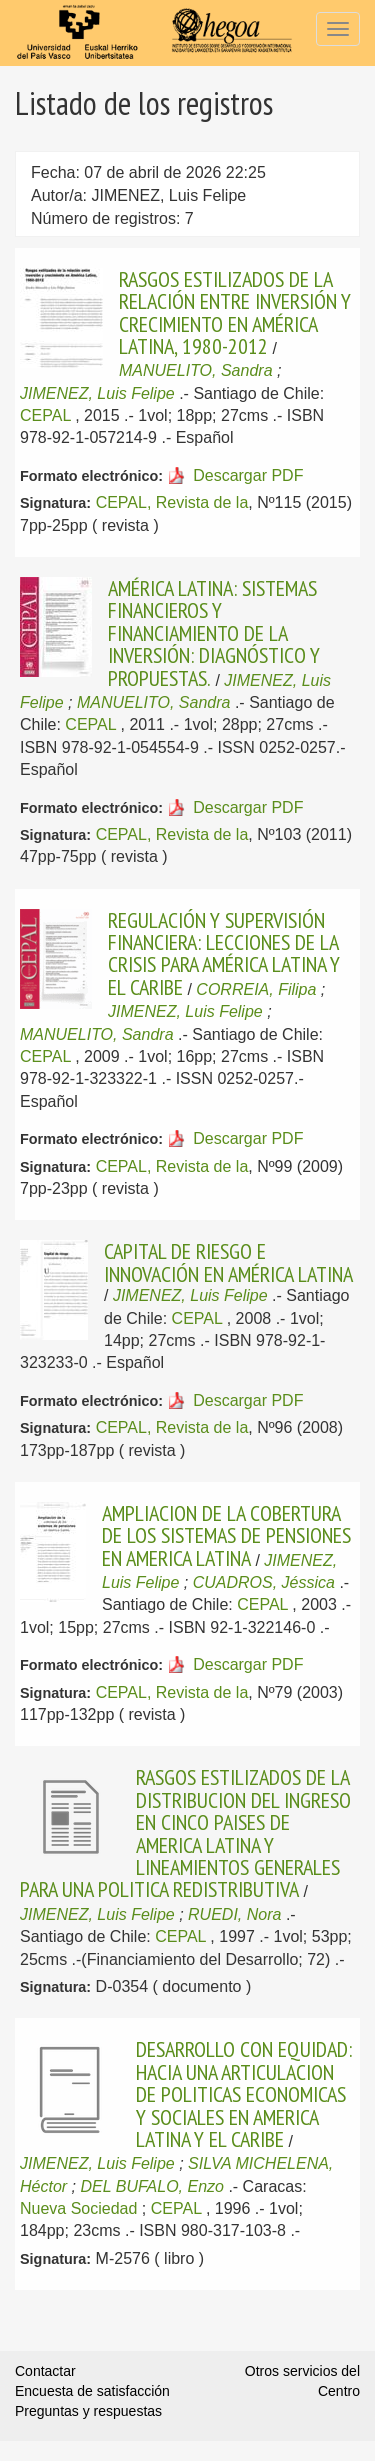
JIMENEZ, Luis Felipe (97, 393)
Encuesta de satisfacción (92, 2391)
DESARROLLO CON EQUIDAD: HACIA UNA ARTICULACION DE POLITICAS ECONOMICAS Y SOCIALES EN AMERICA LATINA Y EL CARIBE (244, 2094)
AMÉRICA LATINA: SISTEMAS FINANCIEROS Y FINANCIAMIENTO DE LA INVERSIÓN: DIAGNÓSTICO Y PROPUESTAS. (214, 633)
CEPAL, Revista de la (172, 502)
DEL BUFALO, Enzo (151, 2186)
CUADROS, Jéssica (264, 1582)
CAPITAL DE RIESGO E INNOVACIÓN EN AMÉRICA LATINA (228, 1262)
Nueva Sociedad (78, 2208)
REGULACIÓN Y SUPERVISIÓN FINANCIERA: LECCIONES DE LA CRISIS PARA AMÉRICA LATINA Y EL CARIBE (224, 953)
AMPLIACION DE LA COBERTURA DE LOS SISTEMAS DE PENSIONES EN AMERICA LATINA (226, 1535)
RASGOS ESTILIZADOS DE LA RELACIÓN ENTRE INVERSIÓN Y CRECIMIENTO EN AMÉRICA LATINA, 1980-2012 (235, 312)
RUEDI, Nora (234, 1914)
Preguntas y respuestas (88, 2411)
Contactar (45, 2371)
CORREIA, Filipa (256, 989)
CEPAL (45, 415)
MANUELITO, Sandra (196, 370)
